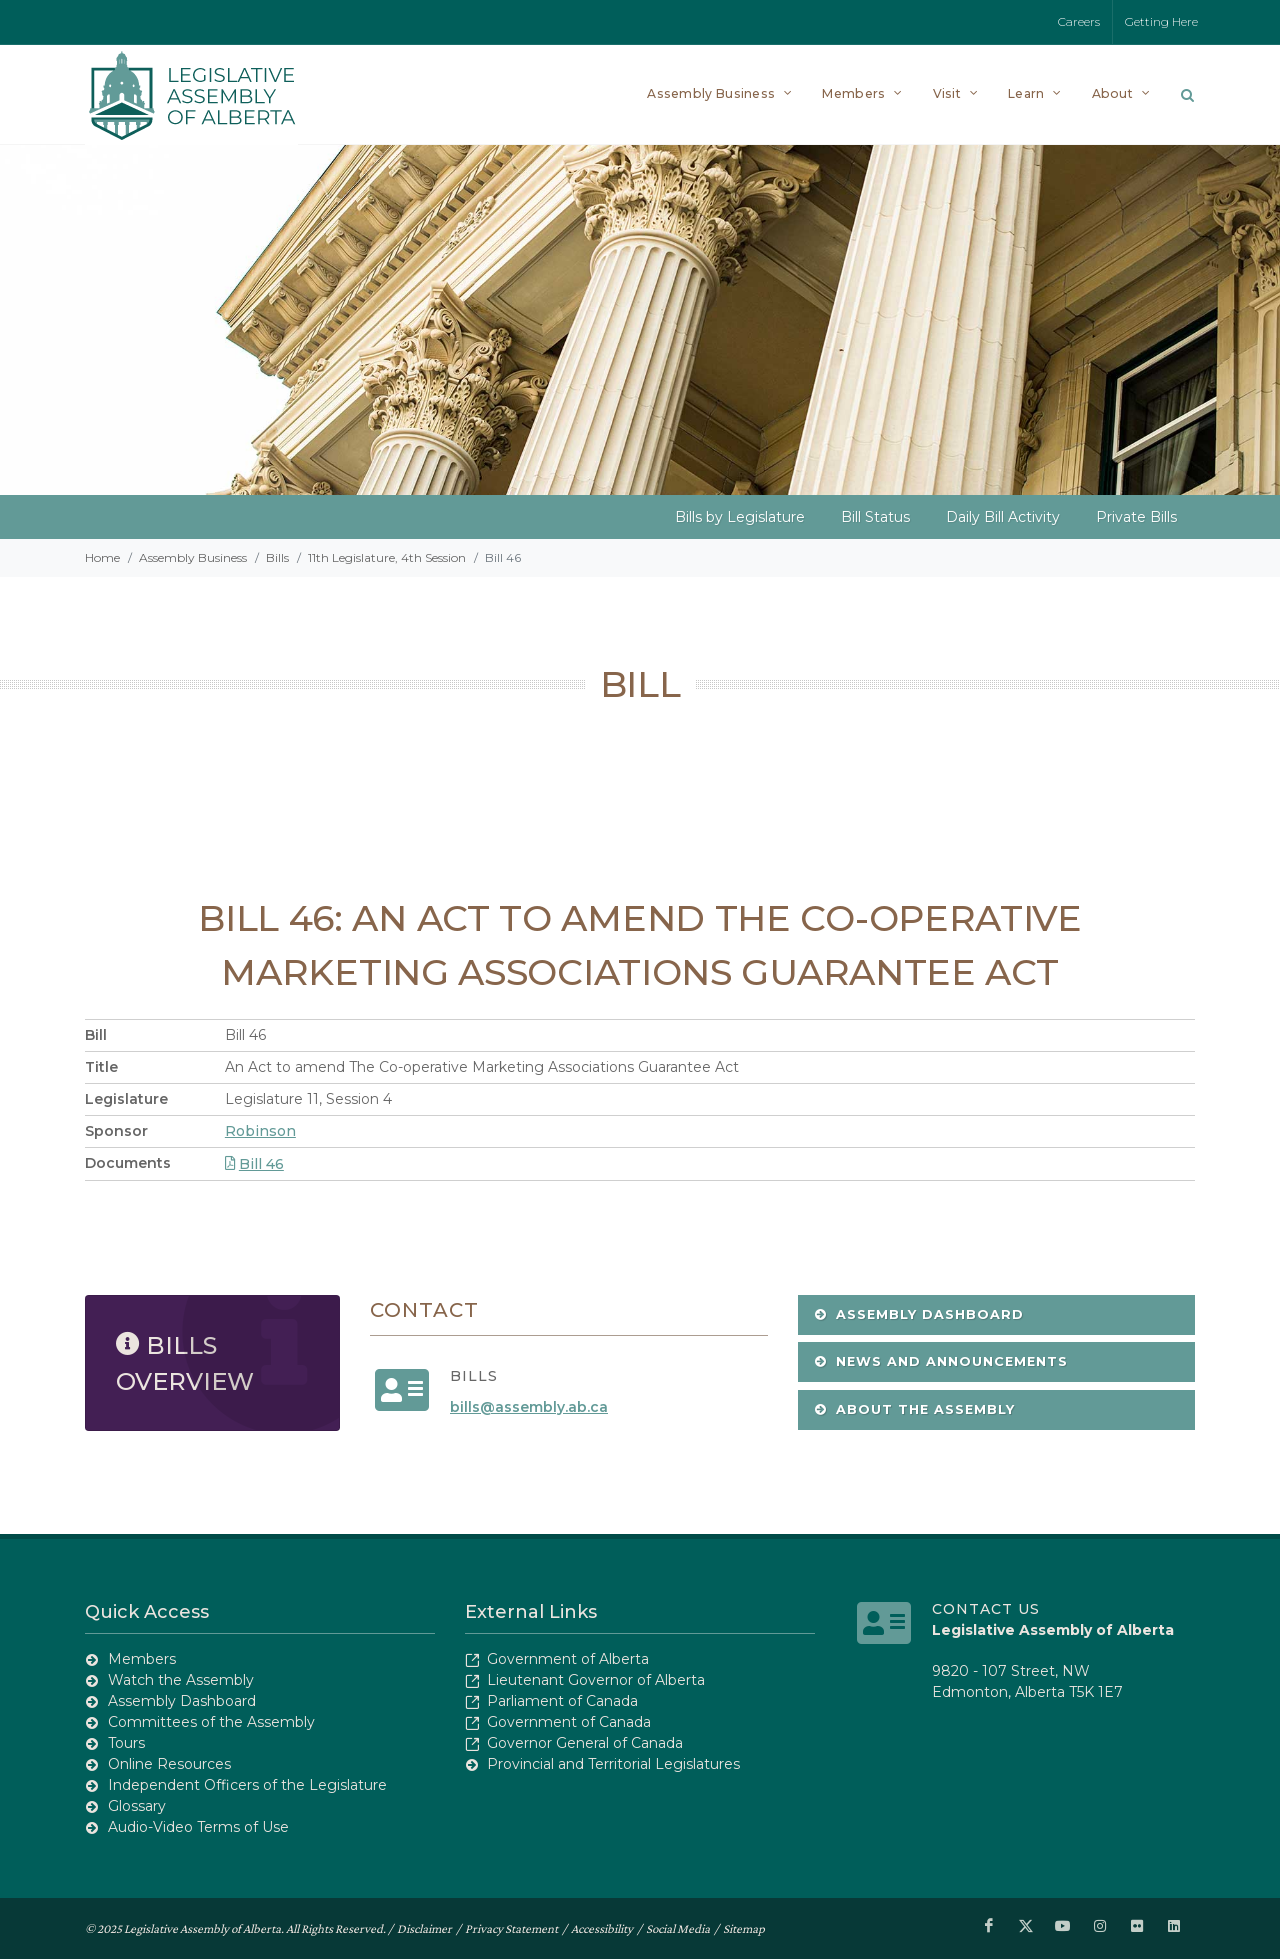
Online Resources (169, 1764)
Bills (277, 557)
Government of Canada (569, 1722)
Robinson (260, 1131)
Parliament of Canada (562, 1701)
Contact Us (986, 1609)
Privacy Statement (511, 1927)
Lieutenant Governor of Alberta (596, 1680)
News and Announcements (941, 1361)
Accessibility (602, 1927)
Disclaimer (424, 1927)
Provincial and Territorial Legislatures (613, 1764)
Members (142, 1659)
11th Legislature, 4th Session (387, 557)
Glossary (137, 1806)
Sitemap (744, 1927)
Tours (126, 1743)
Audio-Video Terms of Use (198, 1827)
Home (102, 557)
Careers (1079, 21)
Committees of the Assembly (211, 1722)
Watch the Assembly (181, 1680)
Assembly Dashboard (919, 1314)
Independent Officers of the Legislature (247, 1785)
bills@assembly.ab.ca (529, 1407)
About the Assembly (914, 1409)
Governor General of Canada (585, 1743)
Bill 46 (254, 1164)
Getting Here (1161, 21)
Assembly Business (193, 557)
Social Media (678, 1927)
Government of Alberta (568, 1659)
